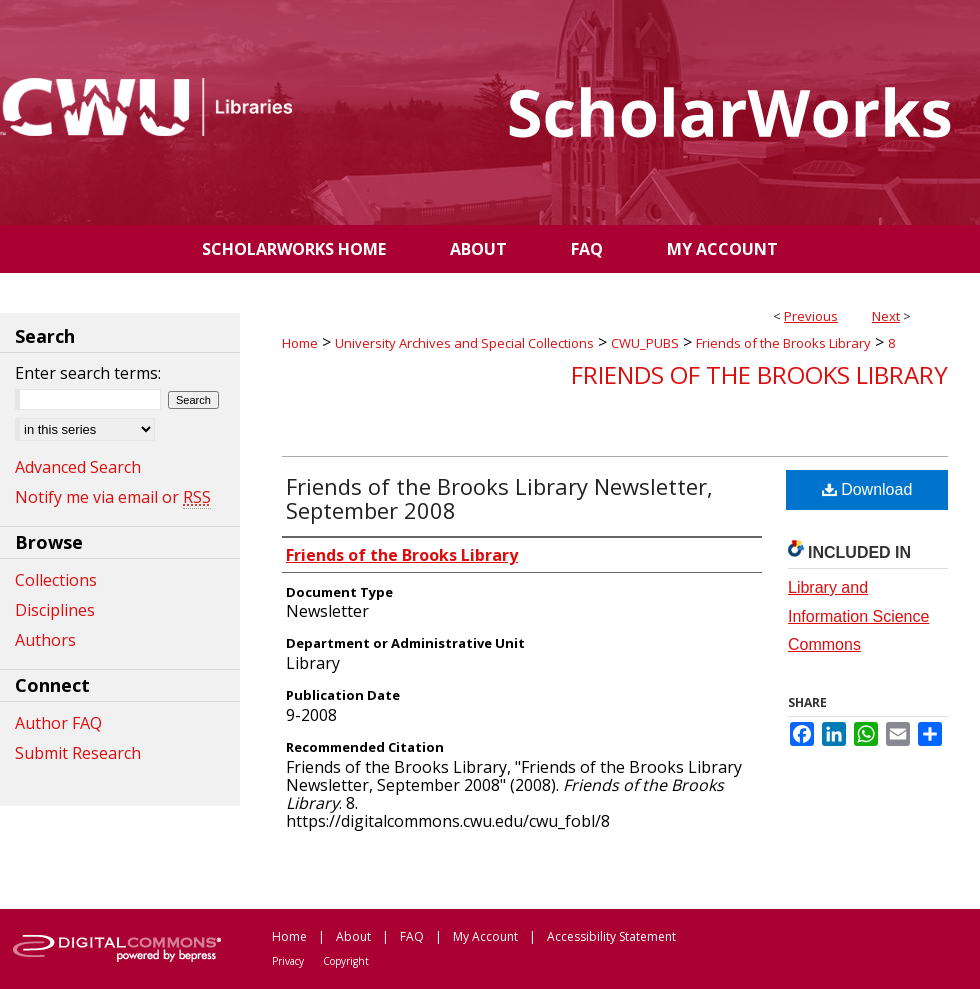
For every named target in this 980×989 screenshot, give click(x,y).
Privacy (288, 961)
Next (886, 316)
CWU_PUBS (645, 343)
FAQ (412, 936)
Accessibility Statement (611, 936)
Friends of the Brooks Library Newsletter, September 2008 (499, 498)
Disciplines (55, 610)
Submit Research (78, 753)
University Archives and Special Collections (464, 343)
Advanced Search (78, 467)
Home (300, 343)
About (353, 936)
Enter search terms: (88, 373)
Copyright (346, 961)
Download (867, 489)
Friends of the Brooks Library (783, 343)
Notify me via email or (113, 497)
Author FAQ (58, 723)
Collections (56, 580)
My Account (485, 936)
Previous (811, 316)
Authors (45, 640)
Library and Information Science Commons (858, 616)
